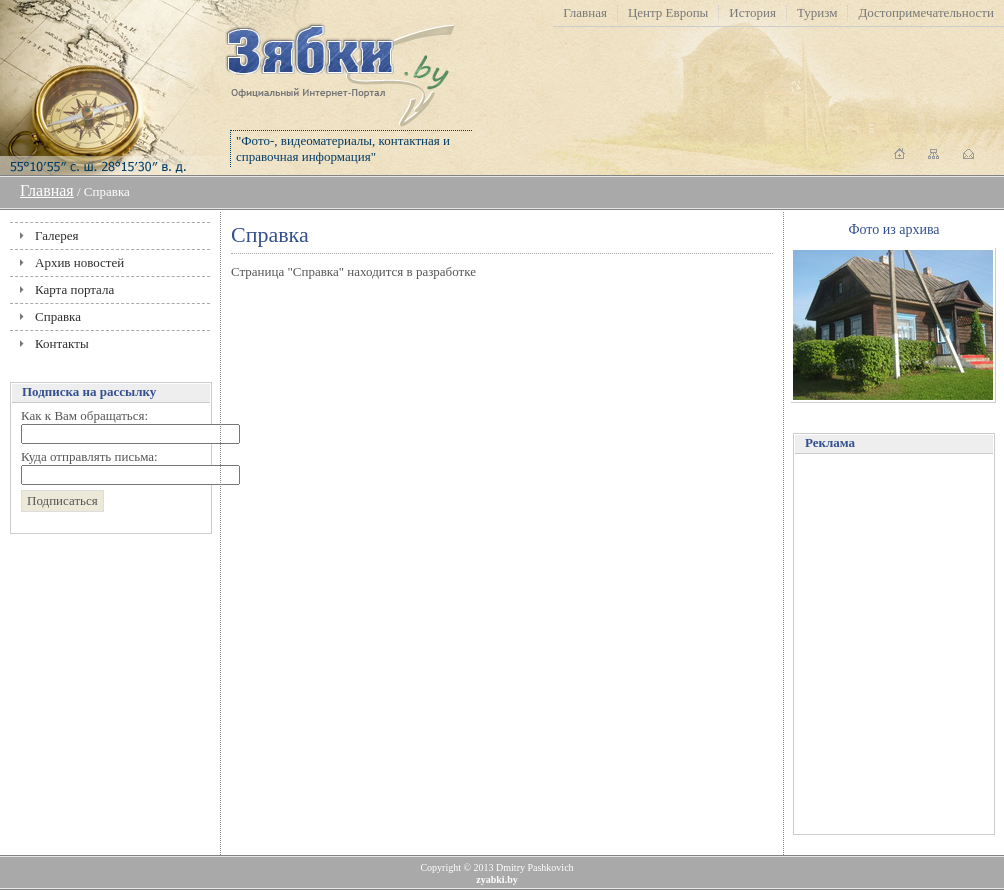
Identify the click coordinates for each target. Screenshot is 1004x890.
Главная (585, 12)
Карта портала (74, 289)
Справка (58, 316)
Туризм (817, 12)
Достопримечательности (926, 12)
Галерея (57, 235)
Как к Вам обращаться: (84, 415)
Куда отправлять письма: (89, 456)
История (752, 12)
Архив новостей (79, 262)
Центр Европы (668, 12)
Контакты (62, 343)
